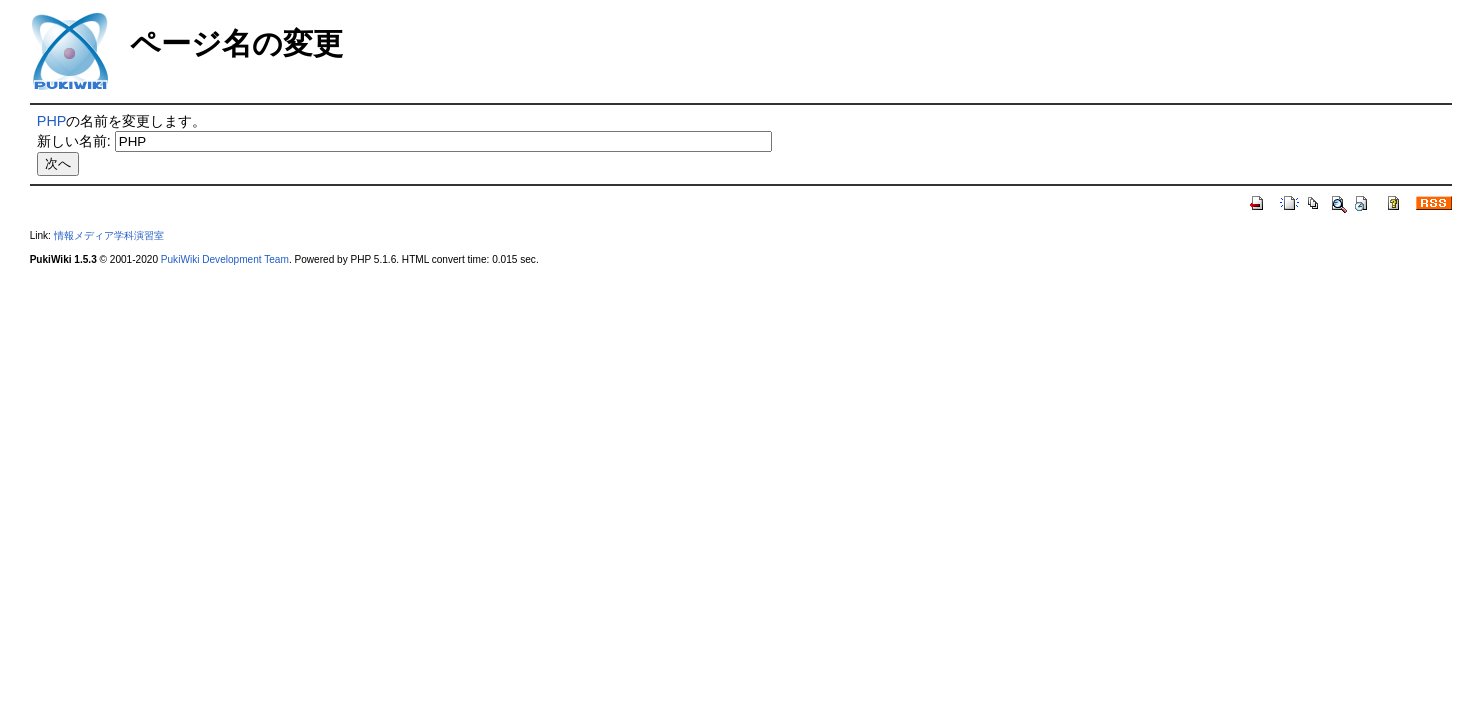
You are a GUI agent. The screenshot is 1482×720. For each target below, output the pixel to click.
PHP (52, 121)
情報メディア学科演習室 (109, 235)
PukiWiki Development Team (225, 259)
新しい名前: (74, 141)
